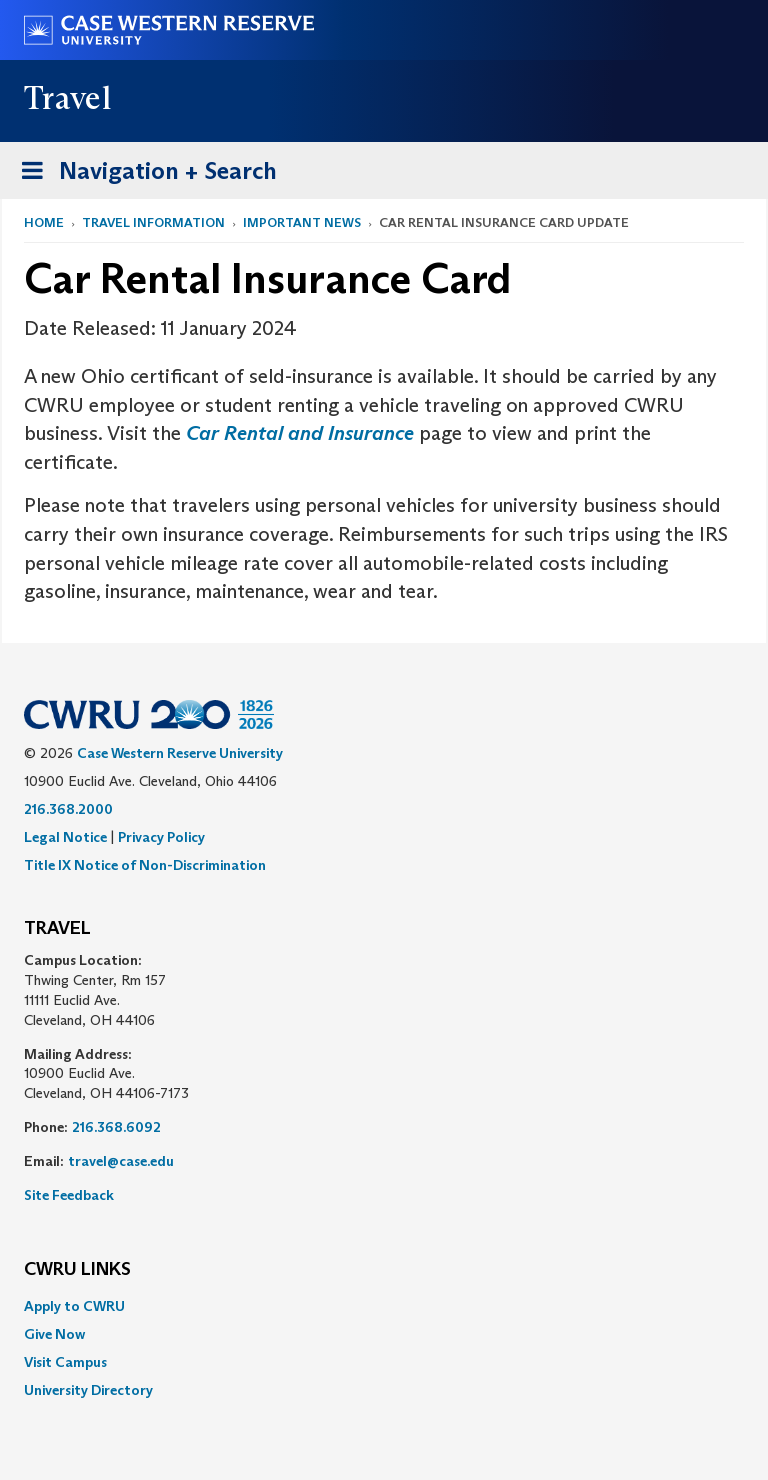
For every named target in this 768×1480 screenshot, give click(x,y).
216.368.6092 (116, 1127)
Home (44, 222)
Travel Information (153, 222)
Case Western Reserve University (180, 753)
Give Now (54, 1334)
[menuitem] (384, 1306)
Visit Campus (65, 1362)
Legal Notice (65, 837)
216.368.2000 (68, 809)
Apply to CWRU (74, 1306)
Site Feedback (69, 1195)
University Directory (88, 1390)
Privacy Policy (161, 837)
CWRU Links (77, 1270)
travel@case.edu (121, 1161)
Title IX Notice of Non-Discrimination (145, 865)
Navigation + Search (143, 174)
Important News (302, 222)
